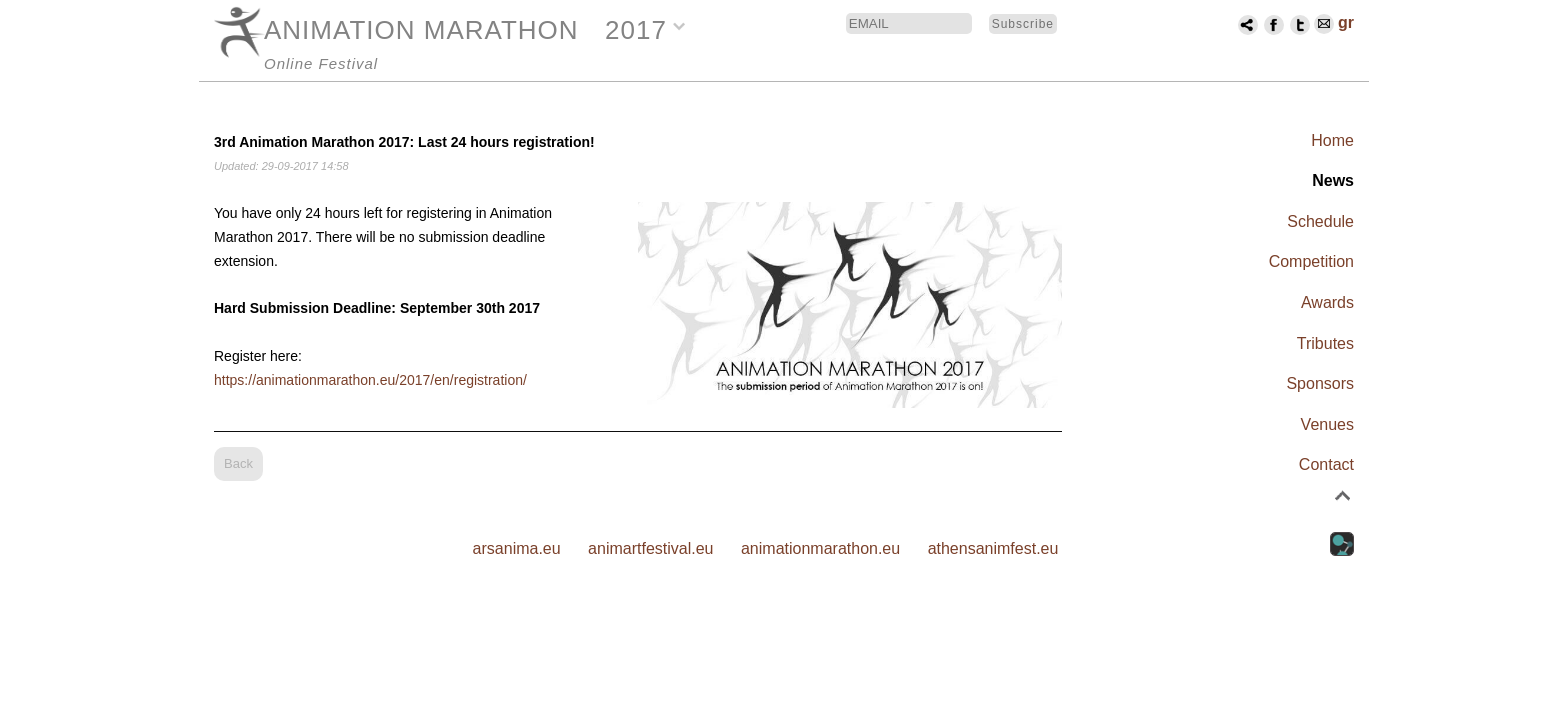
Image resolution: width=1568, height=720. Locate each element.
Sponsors (1320, 383)
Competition (1311, 261)
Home (1332, 140)
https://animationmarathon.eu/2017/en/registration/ (370, 380)
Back (238, 463)
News (1333, 180)
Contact (1326, 464)
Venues (1327, 424)
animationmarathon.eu (820, 548)
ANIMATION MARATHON (421, 30)
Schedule (1320, 221)
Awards (1327, 302)
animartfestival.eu (650, 548)
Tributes (1325, 343)
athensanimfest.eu (993, 548)
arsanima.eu (517, 548)
